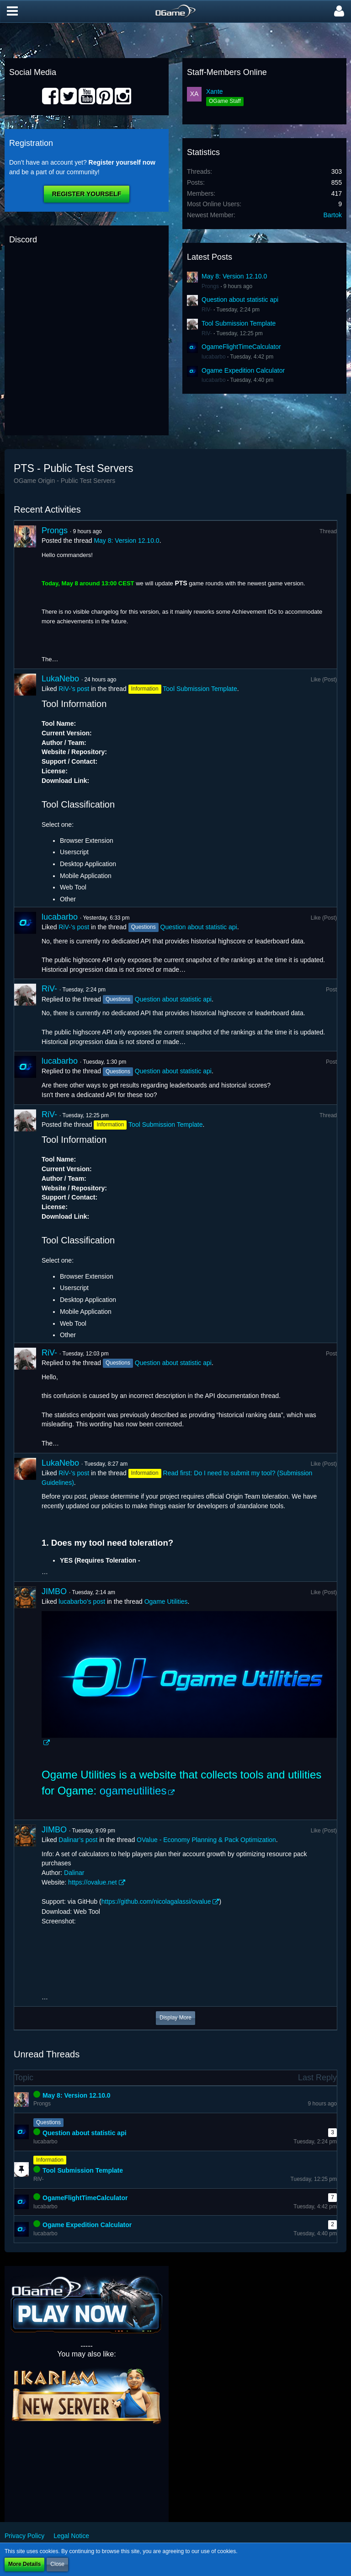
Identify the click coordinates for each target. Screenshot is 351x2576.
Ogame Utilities (166, 1601)
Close (57, 2564)
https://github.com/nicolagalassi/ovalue (156, 1901)
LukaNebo (60, 678)
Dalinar (74, 1872)
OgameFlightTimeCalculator (241, 346)
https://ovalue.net (92, 1882)
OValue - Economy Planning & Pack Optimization (206, 1839)
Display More (175, 2017)
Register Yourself (86, 194)
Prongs (210, 286)
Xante (214, 91)
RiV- (207, 309)
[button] (12, 11)
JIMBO (54, 1591)
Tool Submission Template (239, 323)
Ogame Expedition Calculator (243, 370)
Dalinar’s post (77, 1839)
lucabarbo (214, 356)
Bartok (333, 215)
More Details (24, 2564)
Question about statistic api (240, 299)
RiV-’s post (73, 688)
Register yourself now (122, 162)
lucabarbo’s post (81, 1601)
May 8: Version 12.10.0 (234, 276)
